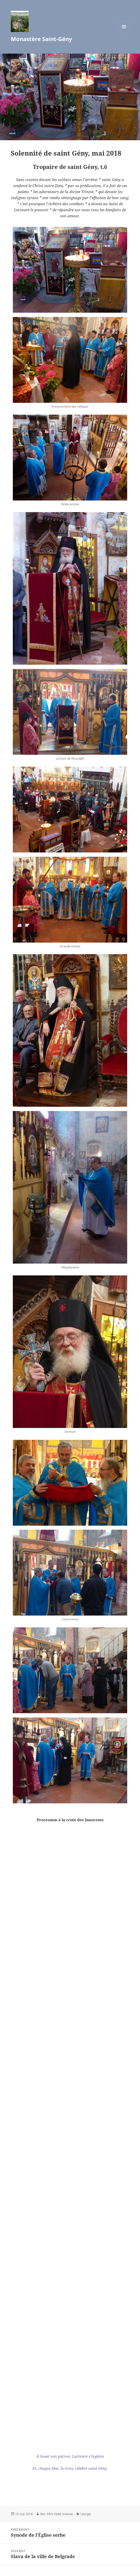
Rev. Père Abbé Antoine (56, 2514)
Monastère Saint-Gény (41, 39)
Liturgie (85, 2514)
